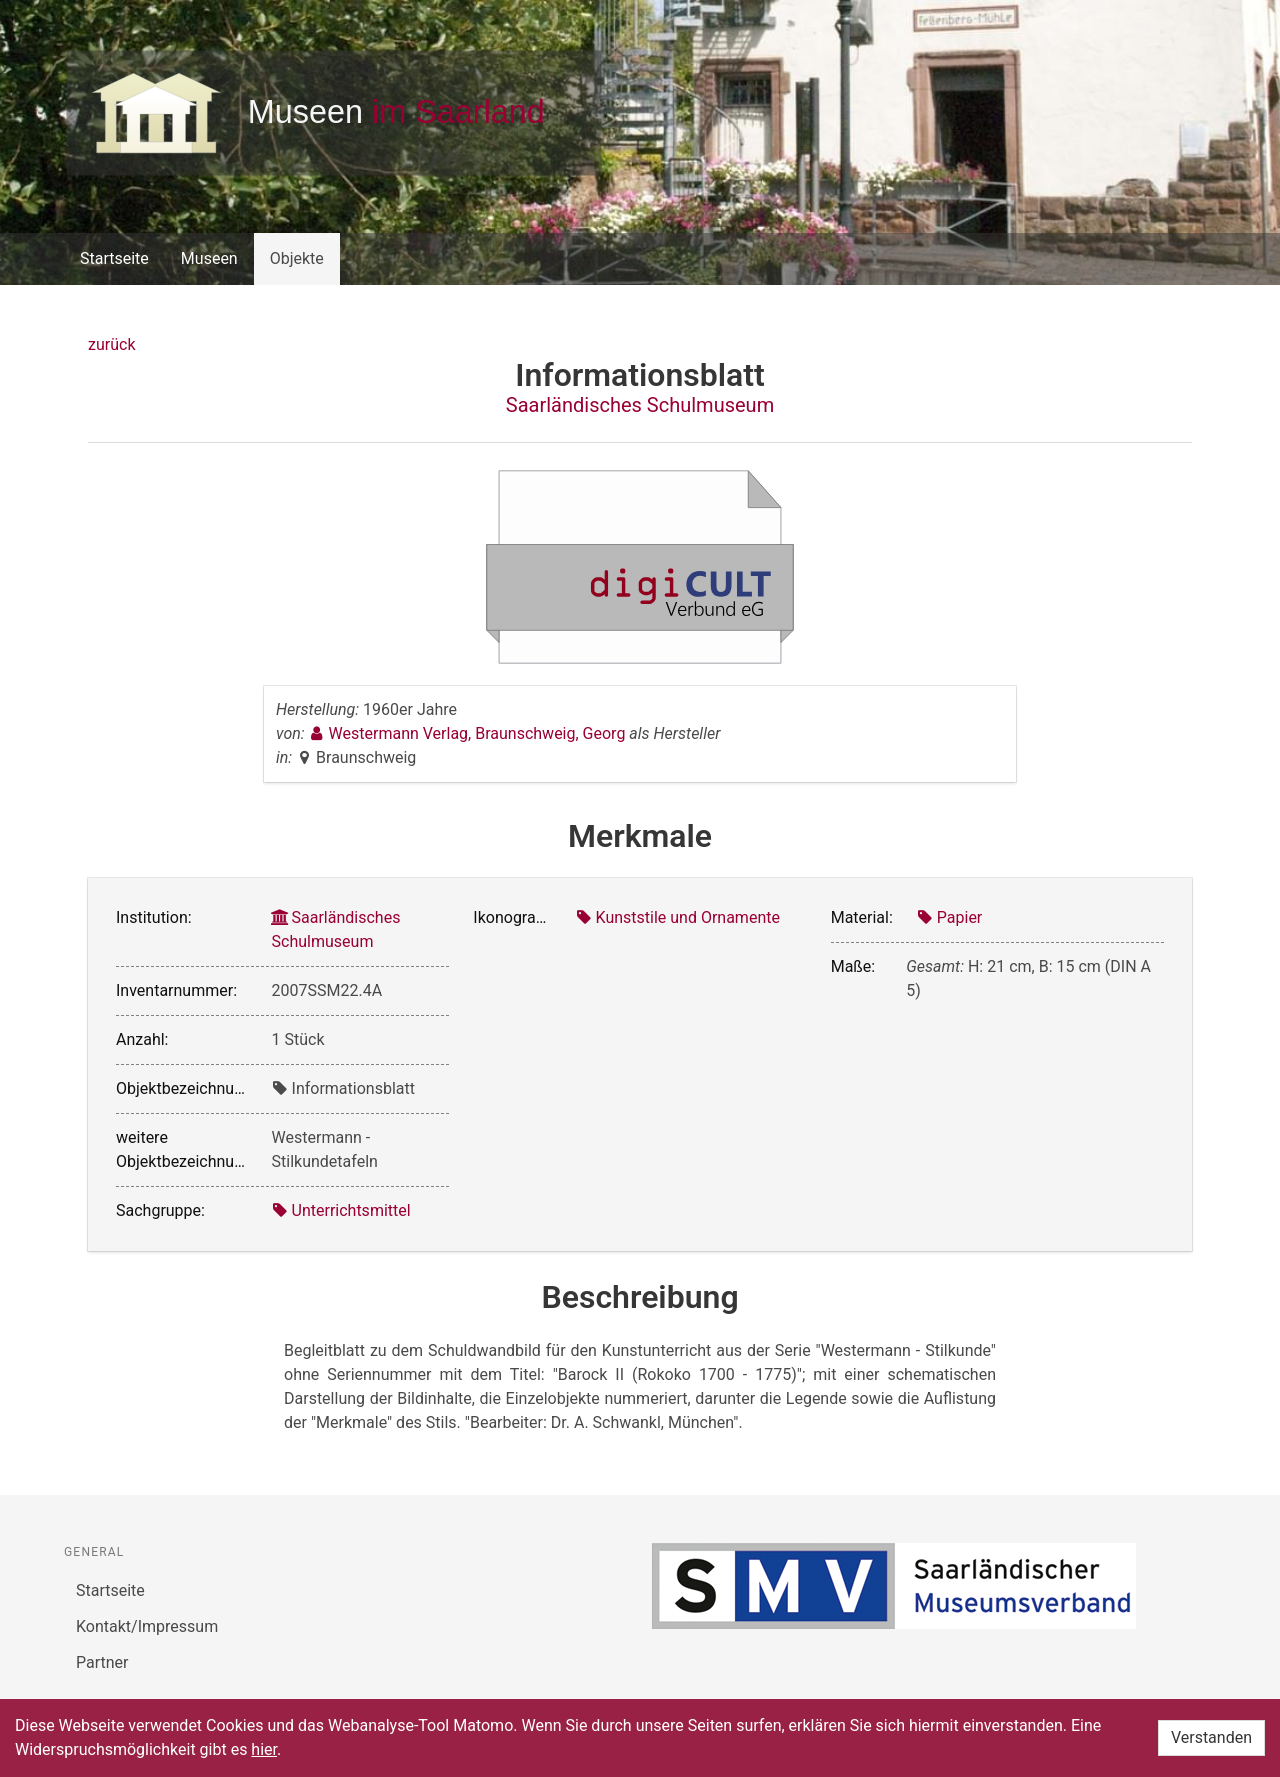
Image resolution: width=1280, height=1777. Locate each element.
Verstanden (1211, 1737)
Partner (102, 1662)
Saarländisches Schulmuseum (640, 405)
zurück (111, 344)
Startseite (114, 258)
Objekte (297, 258)
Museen (209, 258)
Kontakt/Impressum (147, 1626)
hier (264, 1749)
